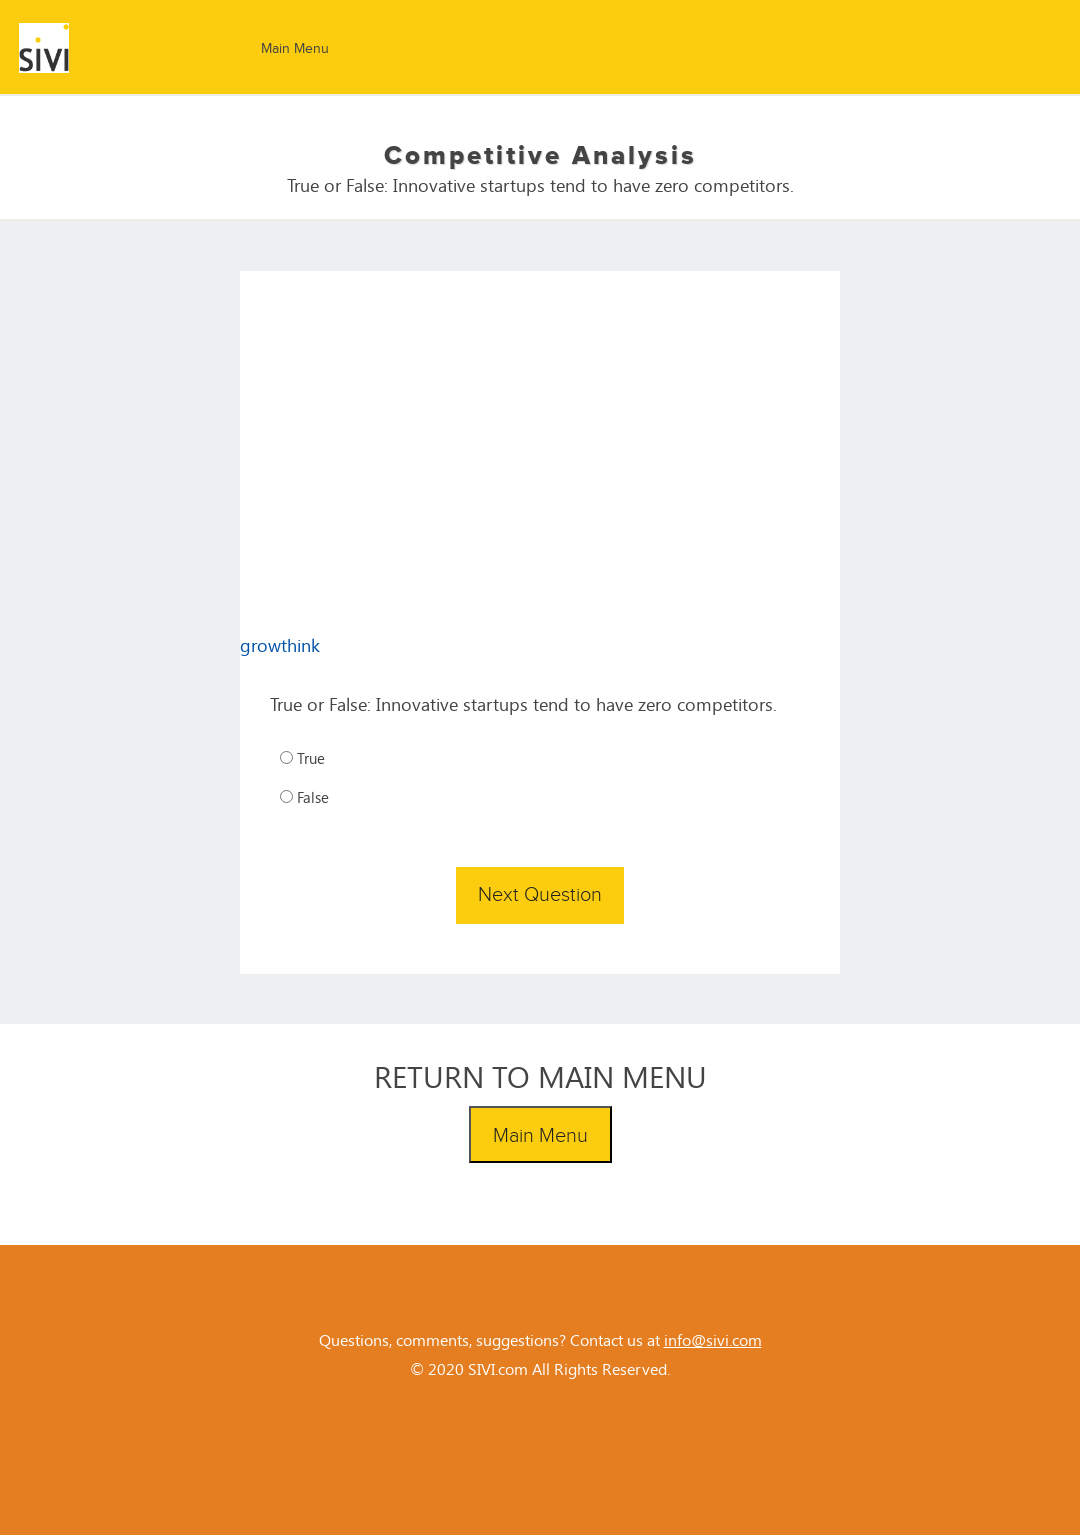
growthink (280, 645)
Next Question (540, 895)
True (302, 758)
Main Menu (295, 49)
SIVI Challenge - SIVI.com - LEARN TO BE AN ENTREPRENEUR (102, 48)
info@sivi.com (713, 1339)
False (304, 797)
